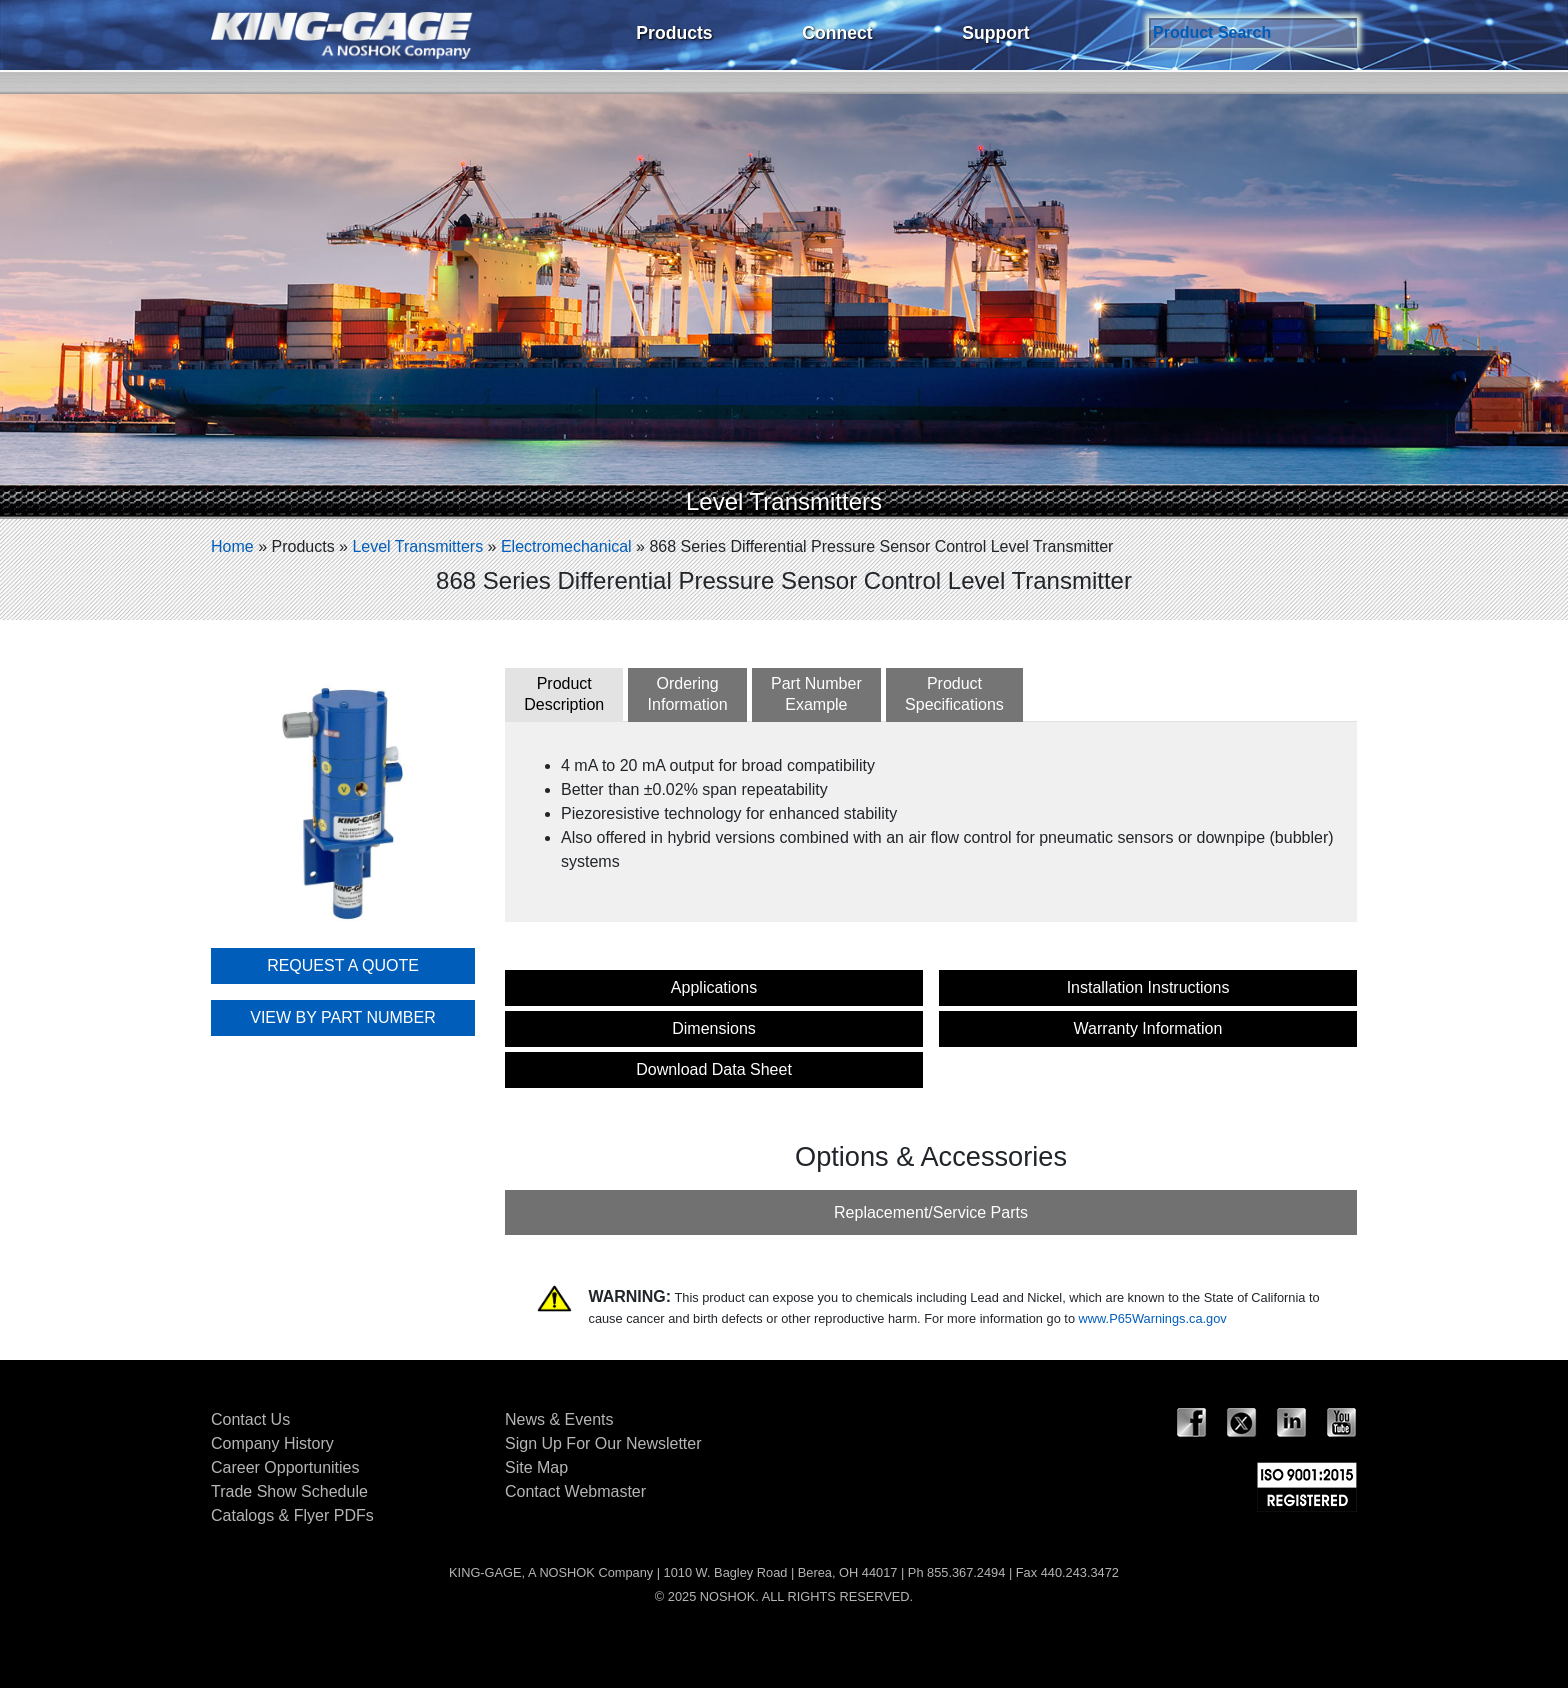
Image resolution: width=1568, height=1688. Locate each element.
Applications (714, 987)
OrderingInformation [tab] (688, 694)
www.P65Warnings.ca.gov (1153, 1318)
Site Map (536, 1467)
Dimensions (714, 1028)
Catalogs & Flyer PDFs (292, 1515)
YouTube (1342, 1423)
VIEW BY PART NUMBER (343, 1017)
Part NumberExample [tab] (816, 694)
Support (995, 33)
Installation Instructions (1148, 987)
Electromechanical (566, 546)
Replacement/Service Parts (931, 1212)
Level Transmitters (417, 546)
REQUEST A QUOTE (343, 965)
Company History (272, 1443)
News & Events (559, 1419)
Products (674, 33)
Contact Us (250, 1419)
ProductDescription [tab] (564, 694)
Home (232, 546)
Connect (837, 33)
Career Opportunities (285, 1467)
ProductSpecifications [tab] (954, 694)
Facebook (1192, 1423)
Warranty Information (1148, 1028)
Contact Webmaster (575, 1491)
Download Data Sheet (714, 1069)
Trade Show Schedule (289, 1491)
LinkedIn (1292, 1423)
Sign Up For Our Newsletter (603, 1443)
